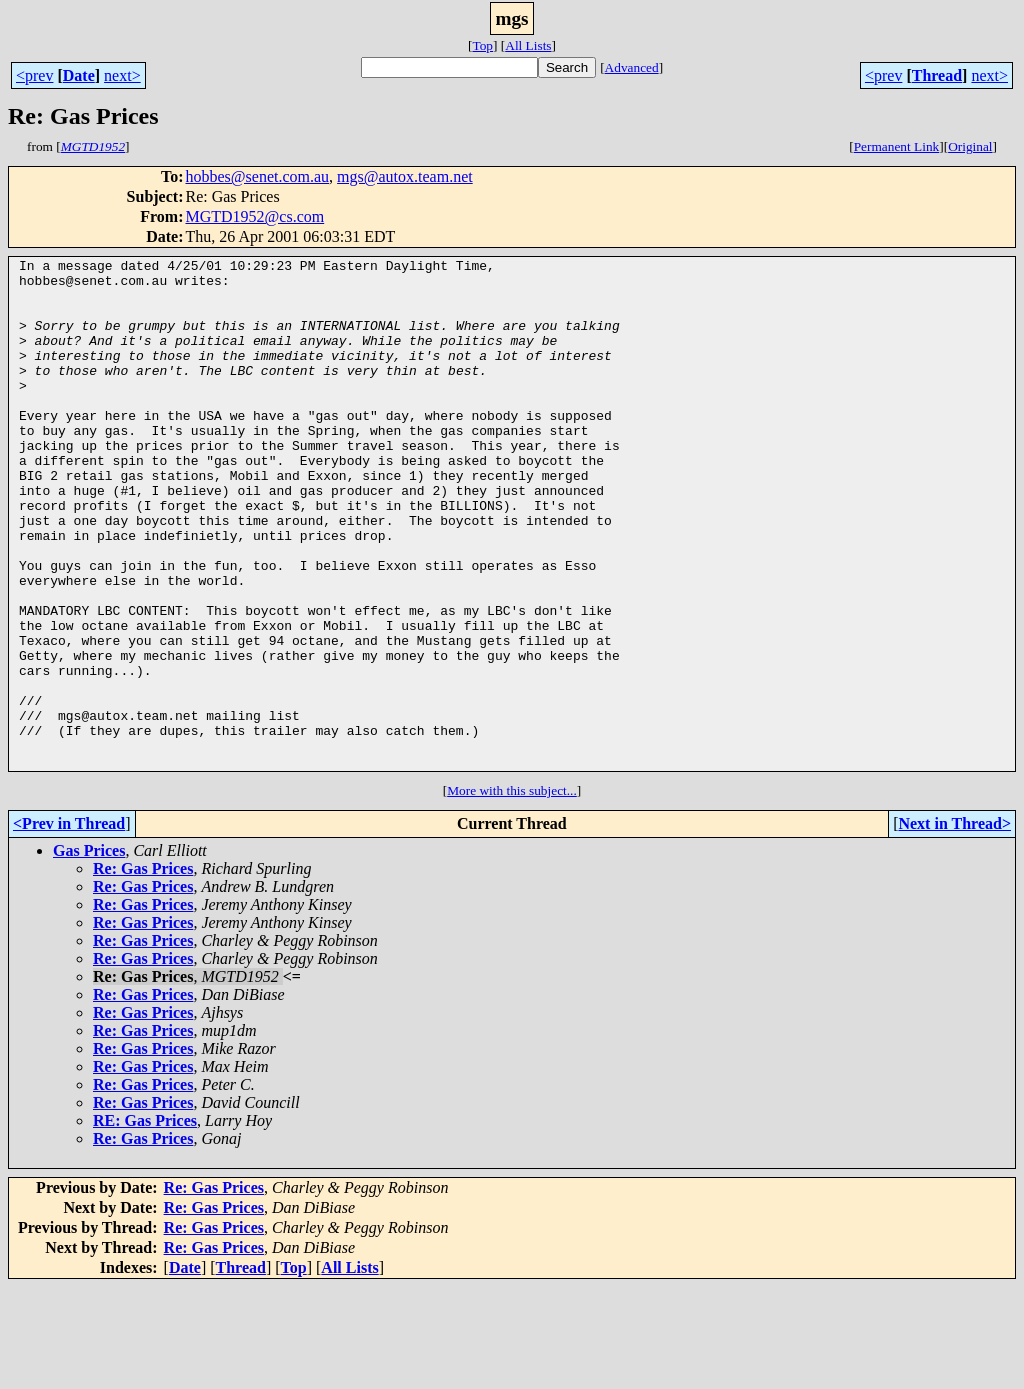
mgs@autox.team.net (405, 176)
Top (482, 45)
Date (79, 75)
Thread (937, 75)
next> (122, 75)
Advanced (632, 67)
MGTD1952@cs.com (254, 216)
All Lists (528, 45)
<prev (34, 75)
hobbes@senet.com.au (257, 176)
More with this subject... (512, 892)
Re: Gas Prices (143, 970)
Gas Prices (89, 952)
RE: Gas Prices (145, 1222)
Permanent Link (897, 146)
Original (970, 146)
